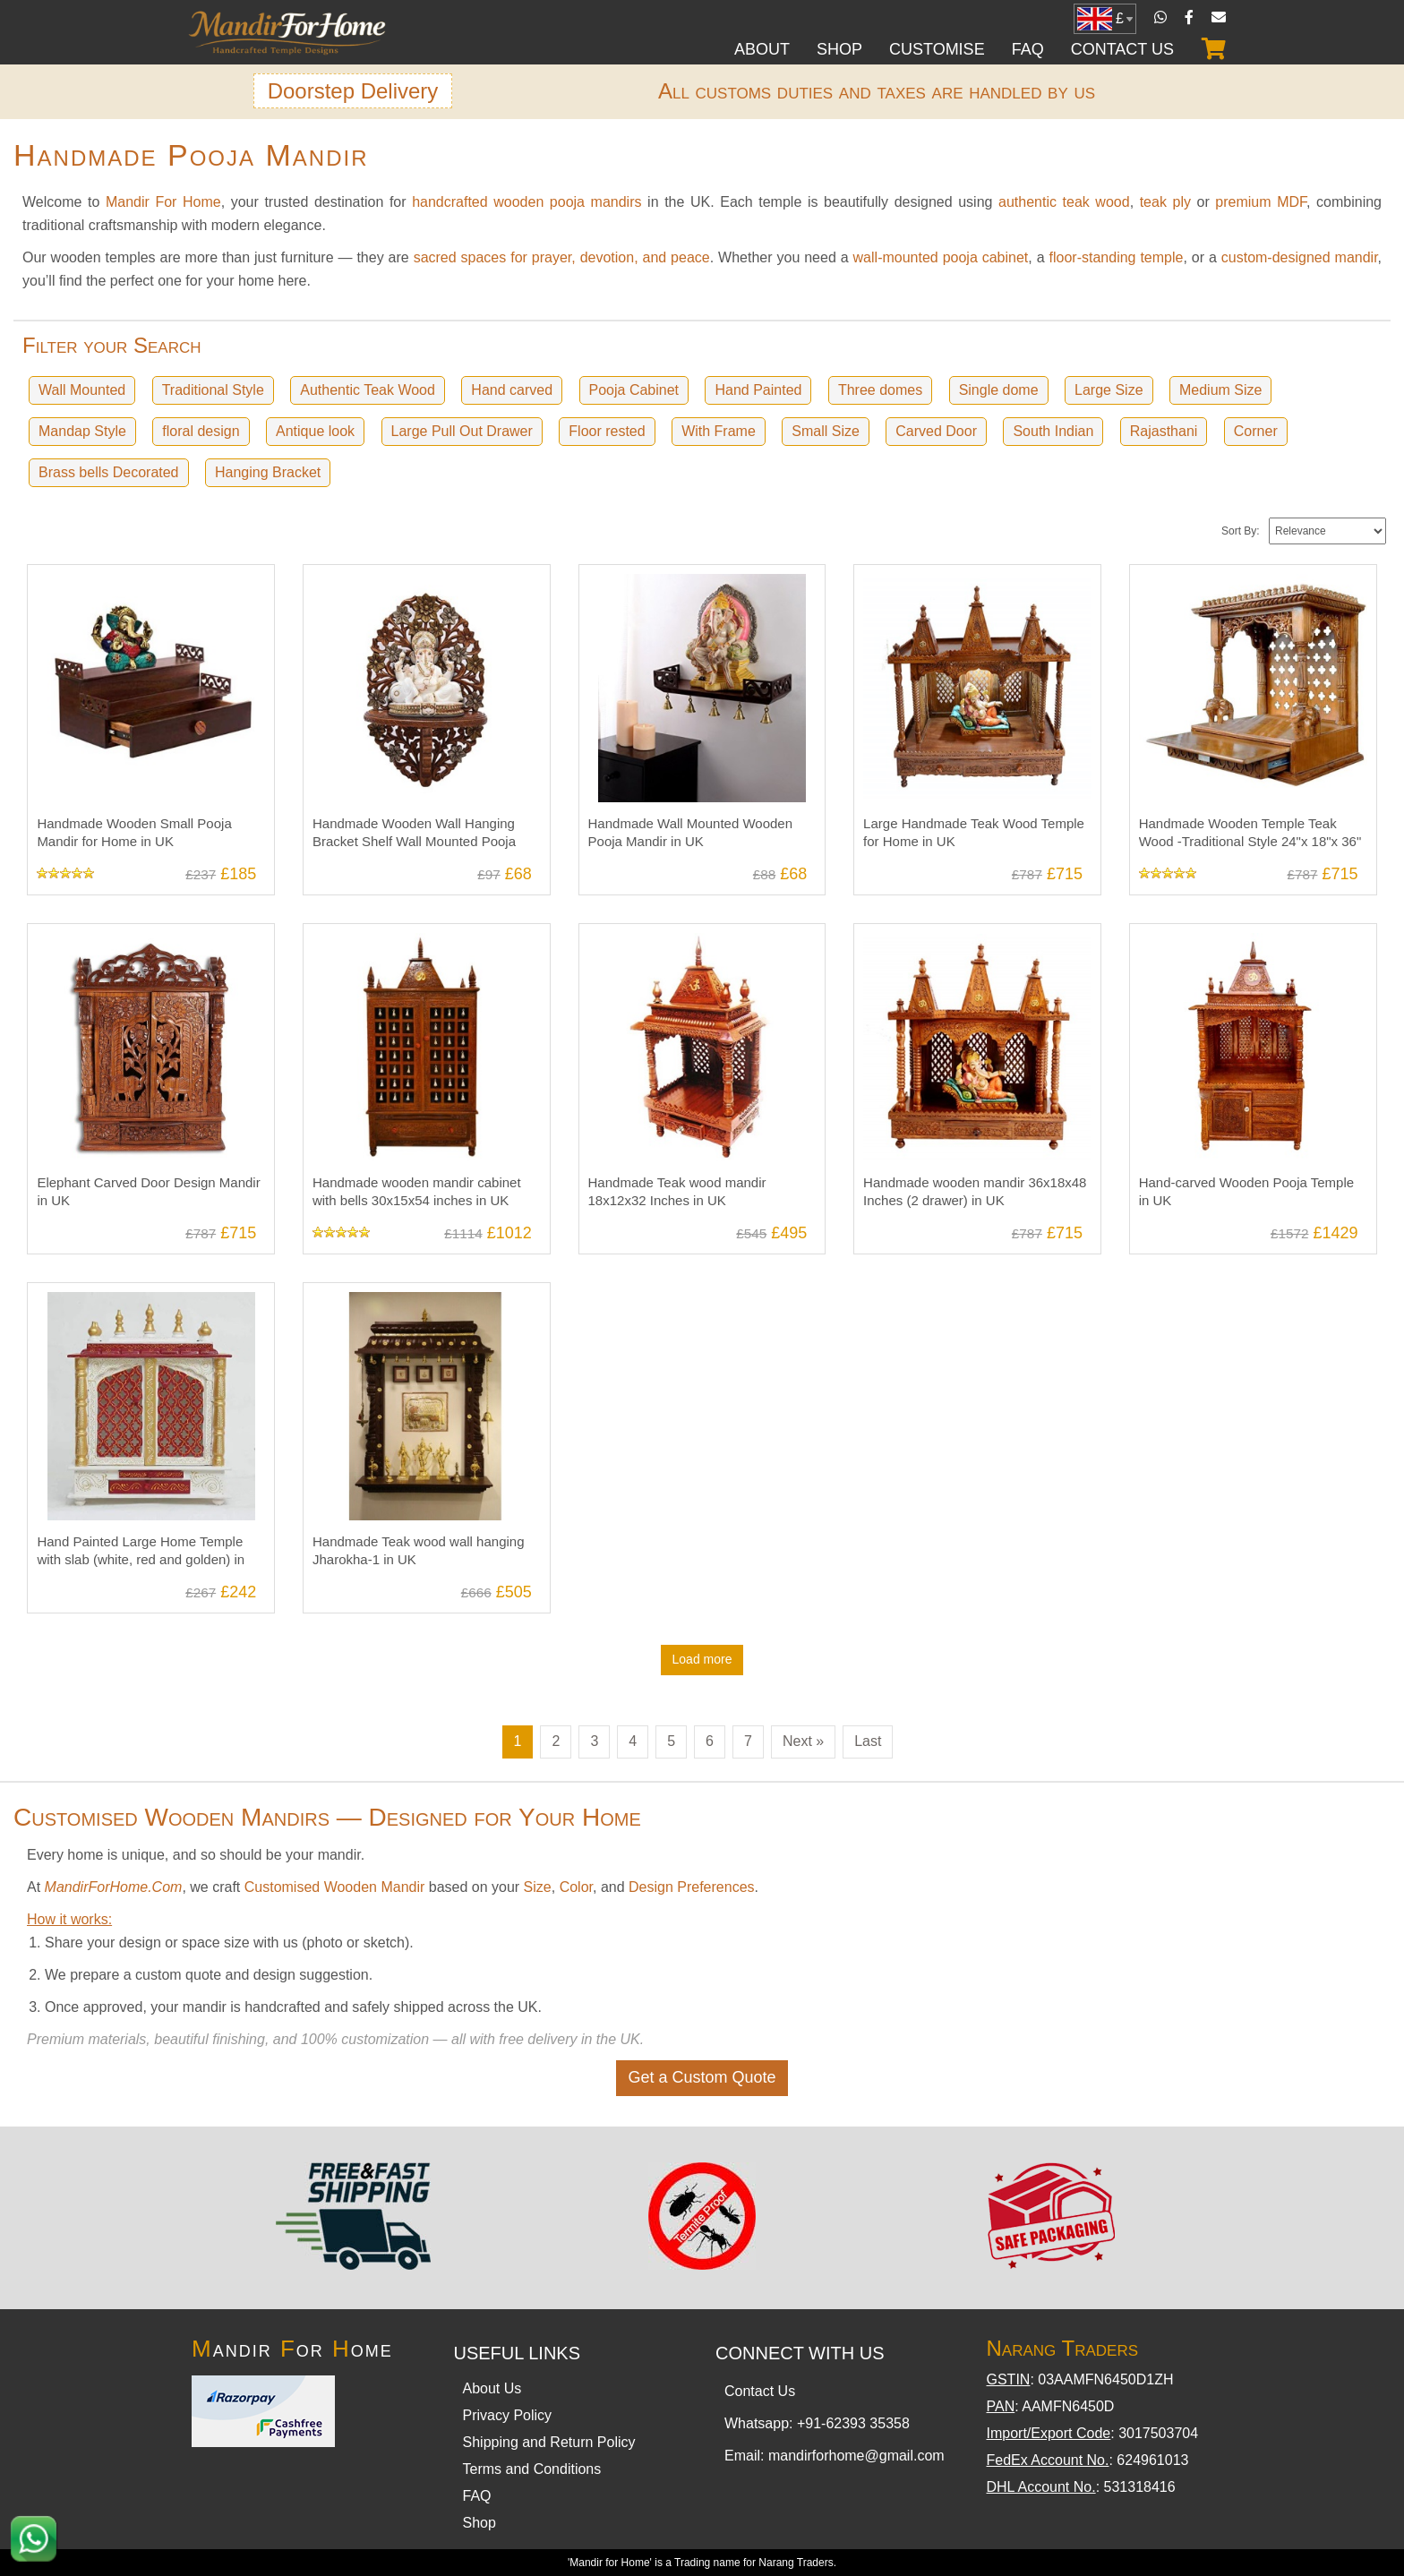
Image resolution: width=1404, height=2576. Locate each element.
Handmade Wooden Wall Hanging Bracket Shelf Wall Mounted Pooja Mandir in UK (412, 588)
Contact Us (1122, 49)
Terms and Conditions (532, 2469)
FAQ (1028, 49)
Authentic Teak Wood (366, 390)
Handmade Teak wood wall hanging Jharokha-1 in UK (416, 1298)
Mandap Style (82, 431)
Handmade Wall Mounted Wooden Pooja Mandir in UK (688, 580)
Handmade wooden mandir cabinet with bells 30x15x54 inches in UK (415, 939)
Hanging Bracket (268, 472)
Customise (937, 49)
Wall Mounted (82, 390)
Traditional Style (212, 390)
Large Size (1108, 390)
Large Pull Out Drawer (461, 431)
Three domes (878, 390)
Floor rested (606, 431)
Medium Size (1219, 390)
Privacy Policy (507, 2415)
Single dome (997, 390)
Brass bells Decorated (109, 472)
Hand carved (511, 390)
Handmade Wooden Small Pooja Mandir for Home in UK (131, 580)
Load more (702, 1659)
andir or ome (292, 2348)
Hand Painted (757, 390)
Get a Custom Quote (701, 2077)
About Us (492, 2388)
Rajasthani (1163, 431)
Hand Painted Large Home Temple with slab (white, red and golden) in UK (150, 1298)
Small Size (825, 431)
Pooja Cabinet (632, 390)
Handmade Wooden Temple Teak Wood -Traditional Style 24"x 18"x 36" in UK (1248, 588)
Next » (803, 1741)
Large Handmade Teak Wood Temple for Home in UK (972, 580)
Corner (1255, 431)
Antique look (314, 431)
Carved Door (935, 431)
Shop (839, 49)
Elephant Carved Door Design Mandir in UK (147, 939)
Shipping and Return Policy (549, 2442)
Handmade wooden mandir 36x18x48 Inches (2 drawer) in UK (973, 939)
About (762, 49)
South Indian (1053, 431)
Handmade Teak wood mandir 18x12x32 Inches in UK (674, 939)
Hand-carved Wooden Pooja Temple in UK (1252, 939)
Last (867, 1741)
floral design (200, 431)
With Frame (718, 431)
